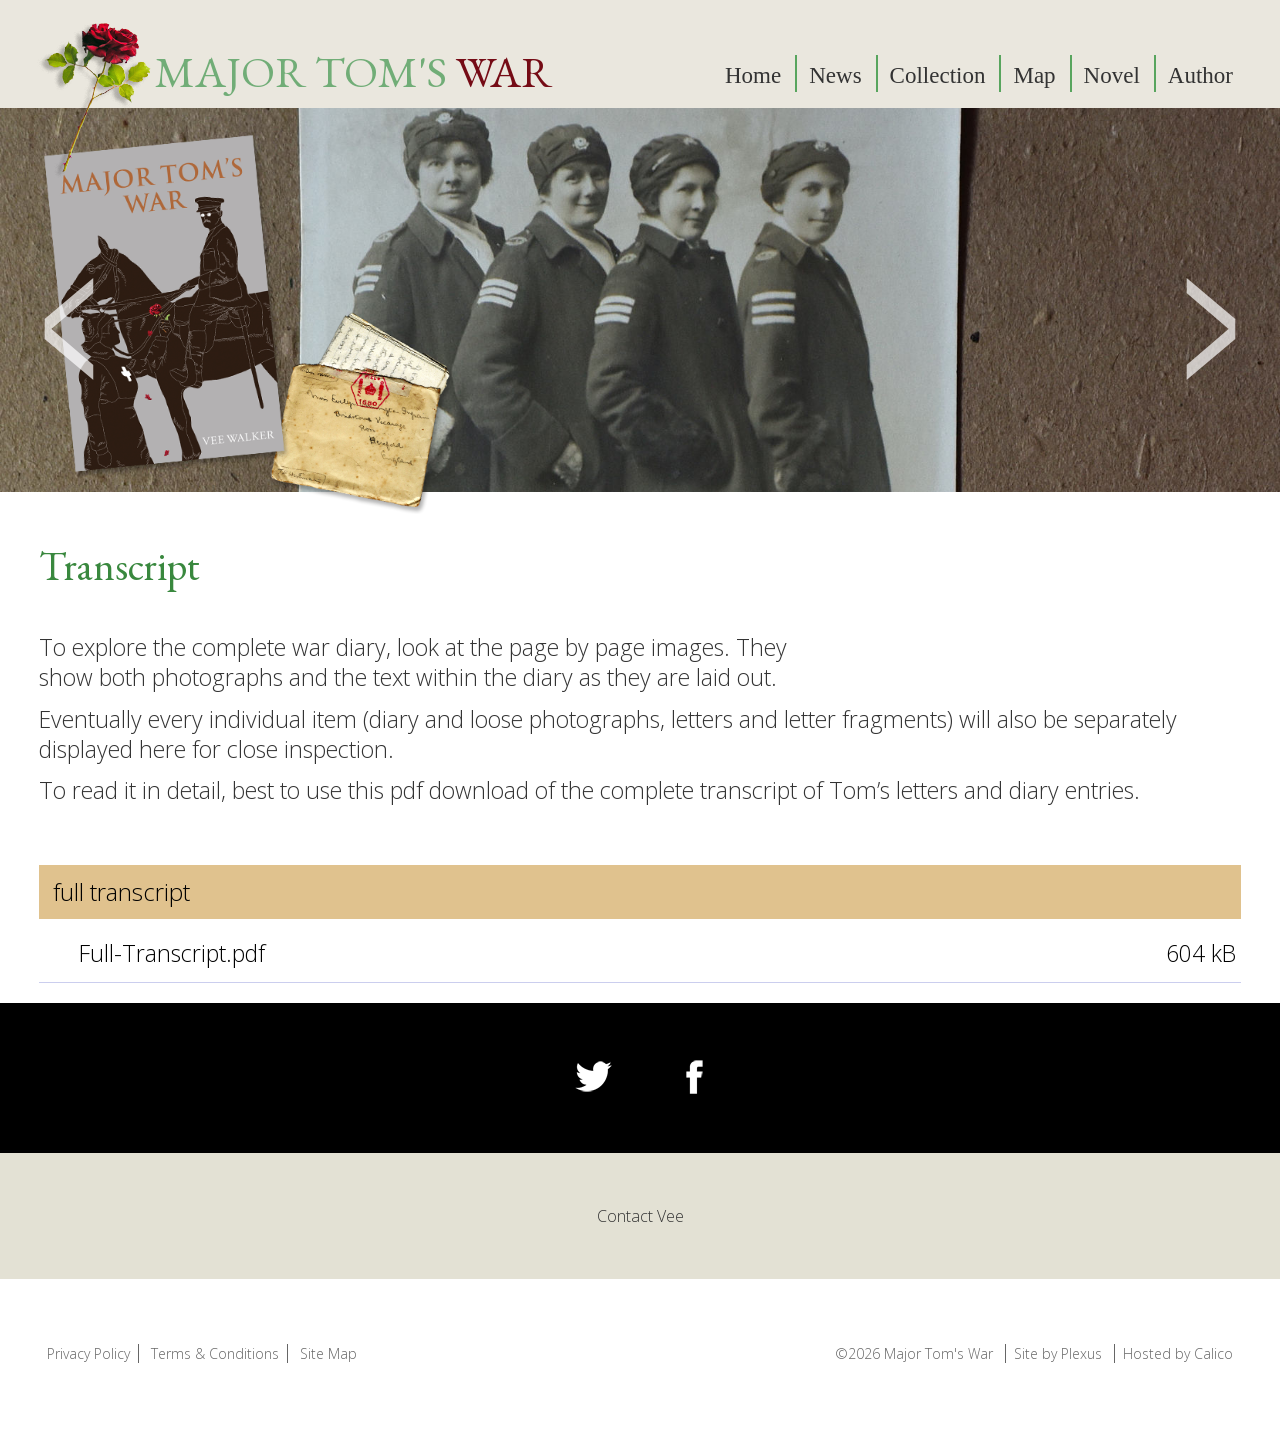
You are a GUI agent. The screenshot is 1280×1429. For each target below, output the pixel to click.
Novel (1112, 75)
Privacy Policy (88, 1353)
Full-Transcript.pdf (172, 953)
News (835, 75)
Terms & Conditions (215, 1353)
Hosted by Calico (1178, 1353)
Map (1034, 75)
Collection (938, 75)
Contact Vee (640, 1216)
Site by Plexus (1058, 1353)
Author (1200, 75)
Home (753, 75)
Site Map (328, 1353)
